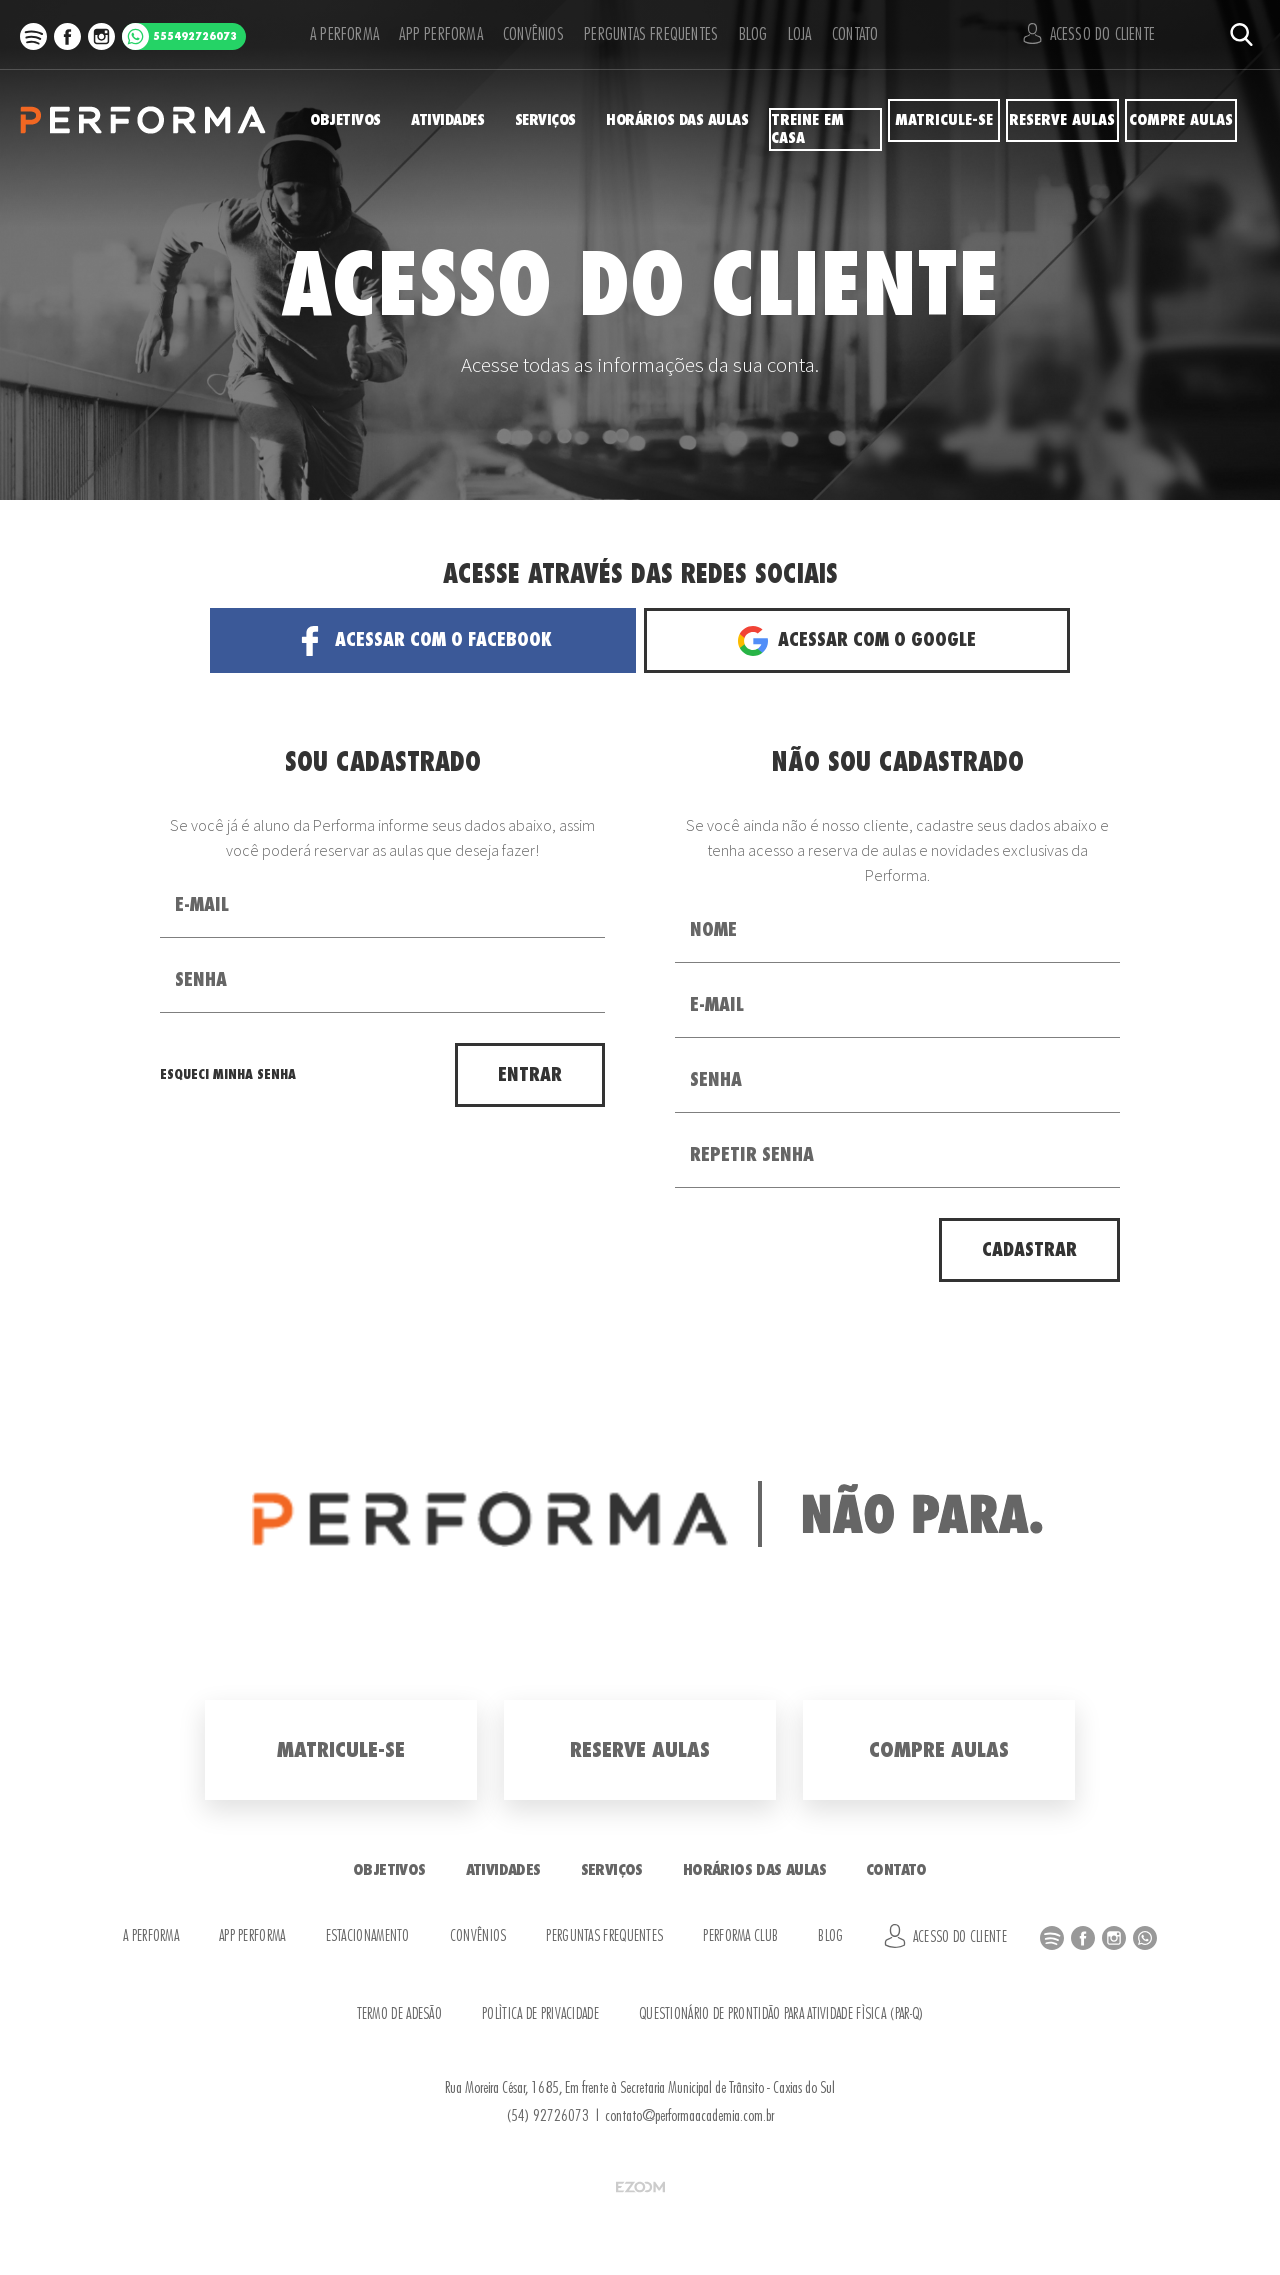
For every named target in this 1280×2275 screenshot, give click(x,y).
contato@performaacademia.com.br (689, 2116)
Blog (740, 34)
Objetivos (341, 120)
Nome (713, 930)
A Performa (337, 34)
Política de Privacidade (540, 2014)
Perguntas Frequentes (638, 34)
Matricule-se (943, 120)
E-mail (202, 905)
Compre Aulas (1180, 120)
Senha (201, 980)
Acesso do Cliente (1095, 33)
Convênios (522, 34)
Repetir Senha (752, 1155)
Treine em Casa (825, 120)
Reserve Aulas (1062, 120)
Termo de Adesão (400, 2014)
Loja (794, 34)
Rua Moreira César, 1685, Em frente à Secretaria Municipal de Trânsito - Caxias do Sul (640, 2088)
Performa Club (740, 1936)
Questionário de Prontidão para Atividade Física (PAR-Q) (781, 2014)
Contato (857, 34)
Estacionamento (368, 1936)
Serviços (555, 120)
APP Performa (429, 34)
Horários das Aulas (688, 120)
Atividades (450, 120)
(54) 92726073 (547, 2116)
